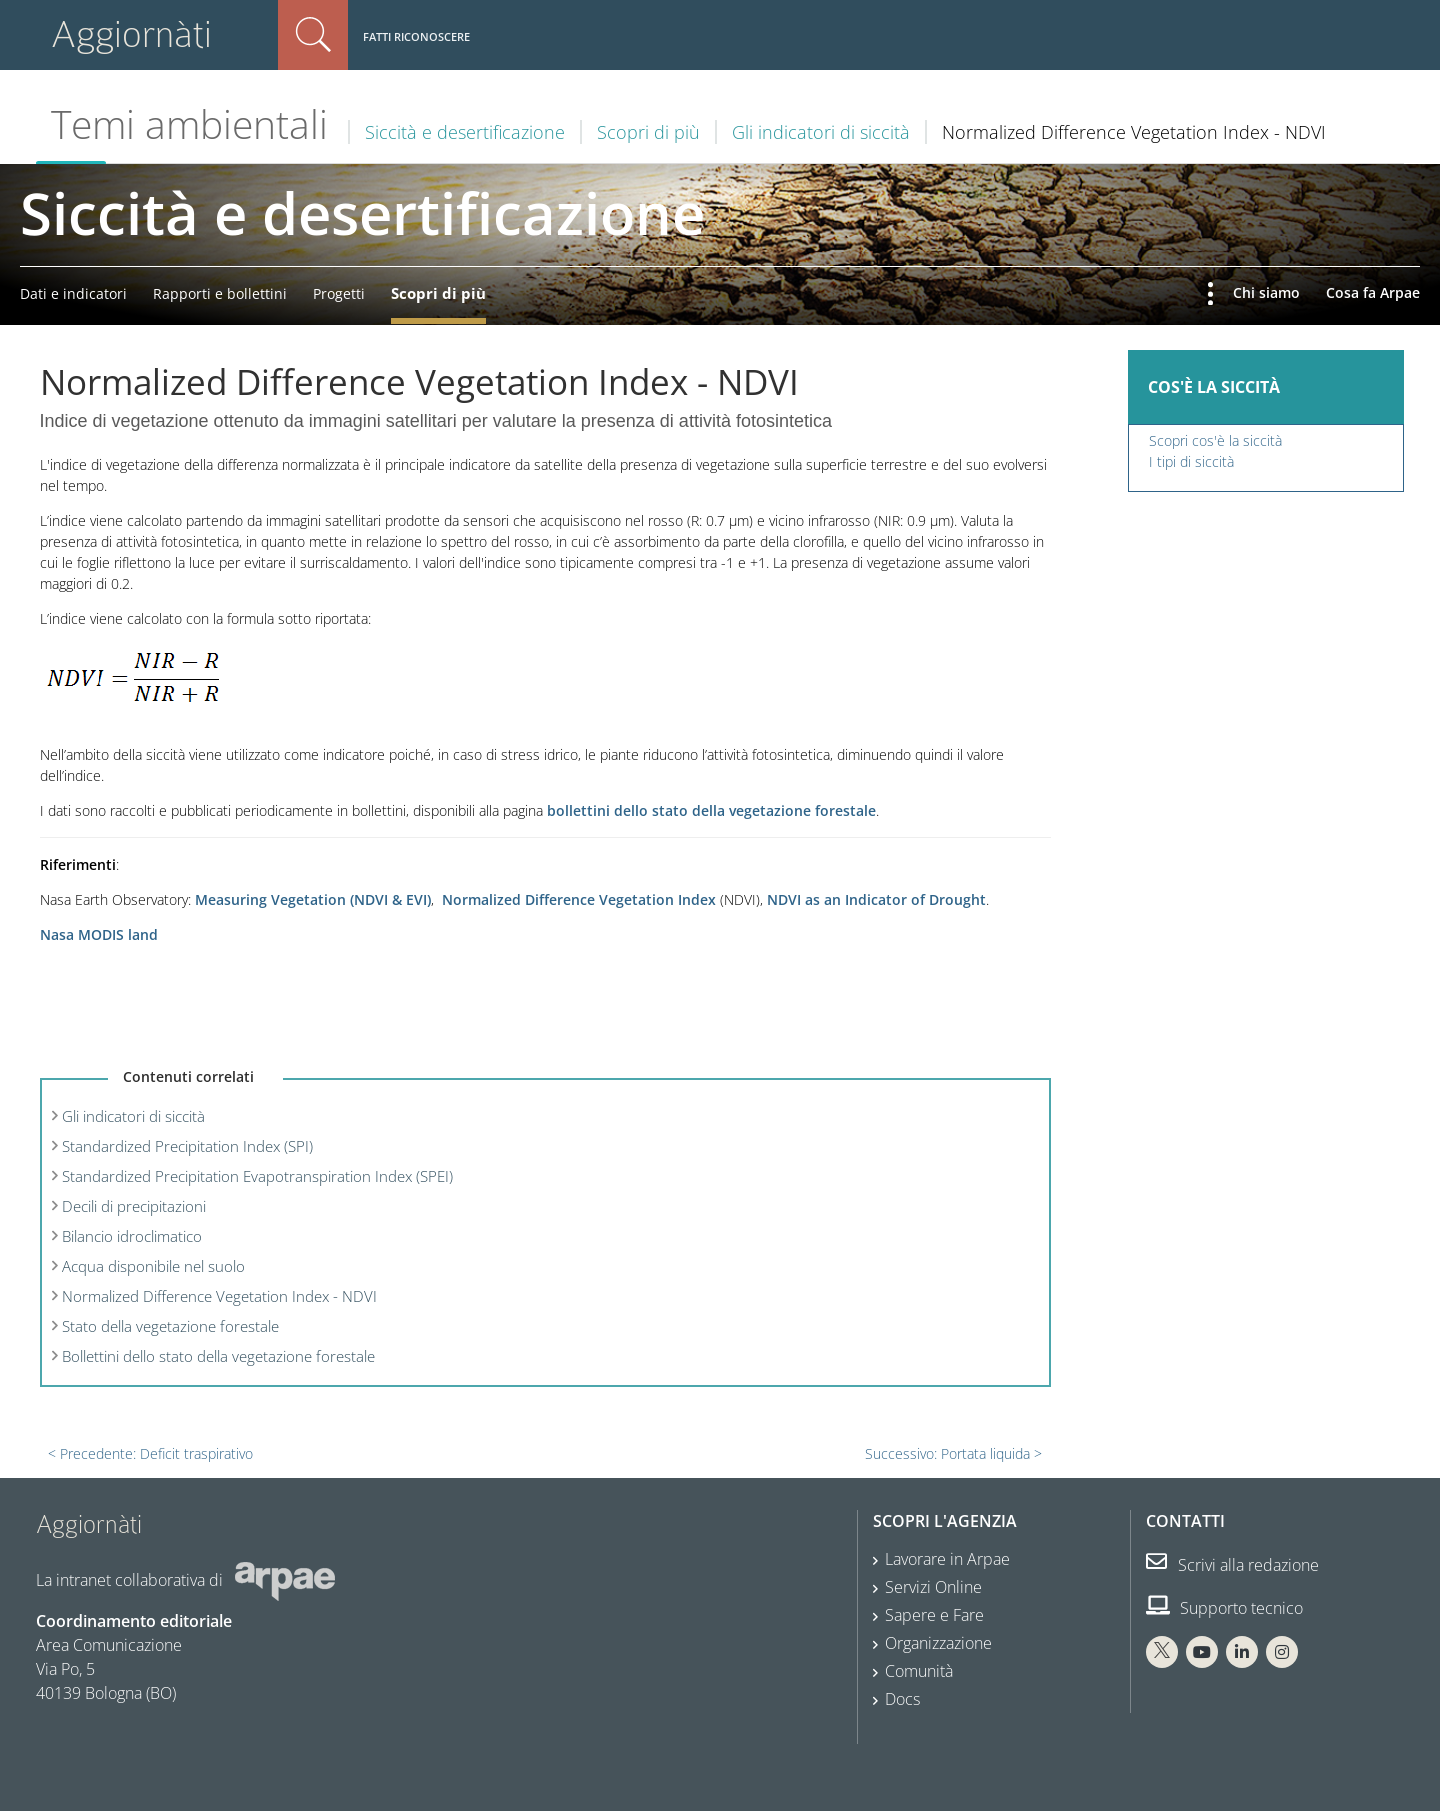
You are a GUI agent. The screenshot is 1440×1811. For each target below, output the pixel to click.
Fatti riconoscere (416, 36)
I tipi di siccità (1191, 461)
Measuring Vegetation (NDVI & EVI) (313, 899)
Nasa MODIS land (99, 934)
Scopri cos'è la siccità (1215, 440)
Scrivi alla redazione (1232, 1565)
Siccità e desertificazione (465, 132)
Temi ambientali (189, 124)
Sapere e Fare (934, 1615)
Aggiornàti (131, 34)
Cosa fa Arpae (1373, 292)
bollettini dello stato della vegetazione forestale (711, 810)
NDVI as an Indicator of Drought (876, 899)
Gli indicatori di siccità (821, 132)
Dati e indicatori (73, 293)
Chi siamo (1266, 292)
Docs (902, 1699)
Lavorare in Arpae (947, 1559)
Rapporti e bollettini (220, 293)
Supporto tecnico (1224, 1608)
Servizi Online (933, 1587)
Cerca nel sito (313, 35)
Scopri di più (648, 132)
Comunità (919, 1671)
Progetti (339, 293)
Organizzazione (938, 1643)
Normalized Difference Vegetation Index (579, 899)
